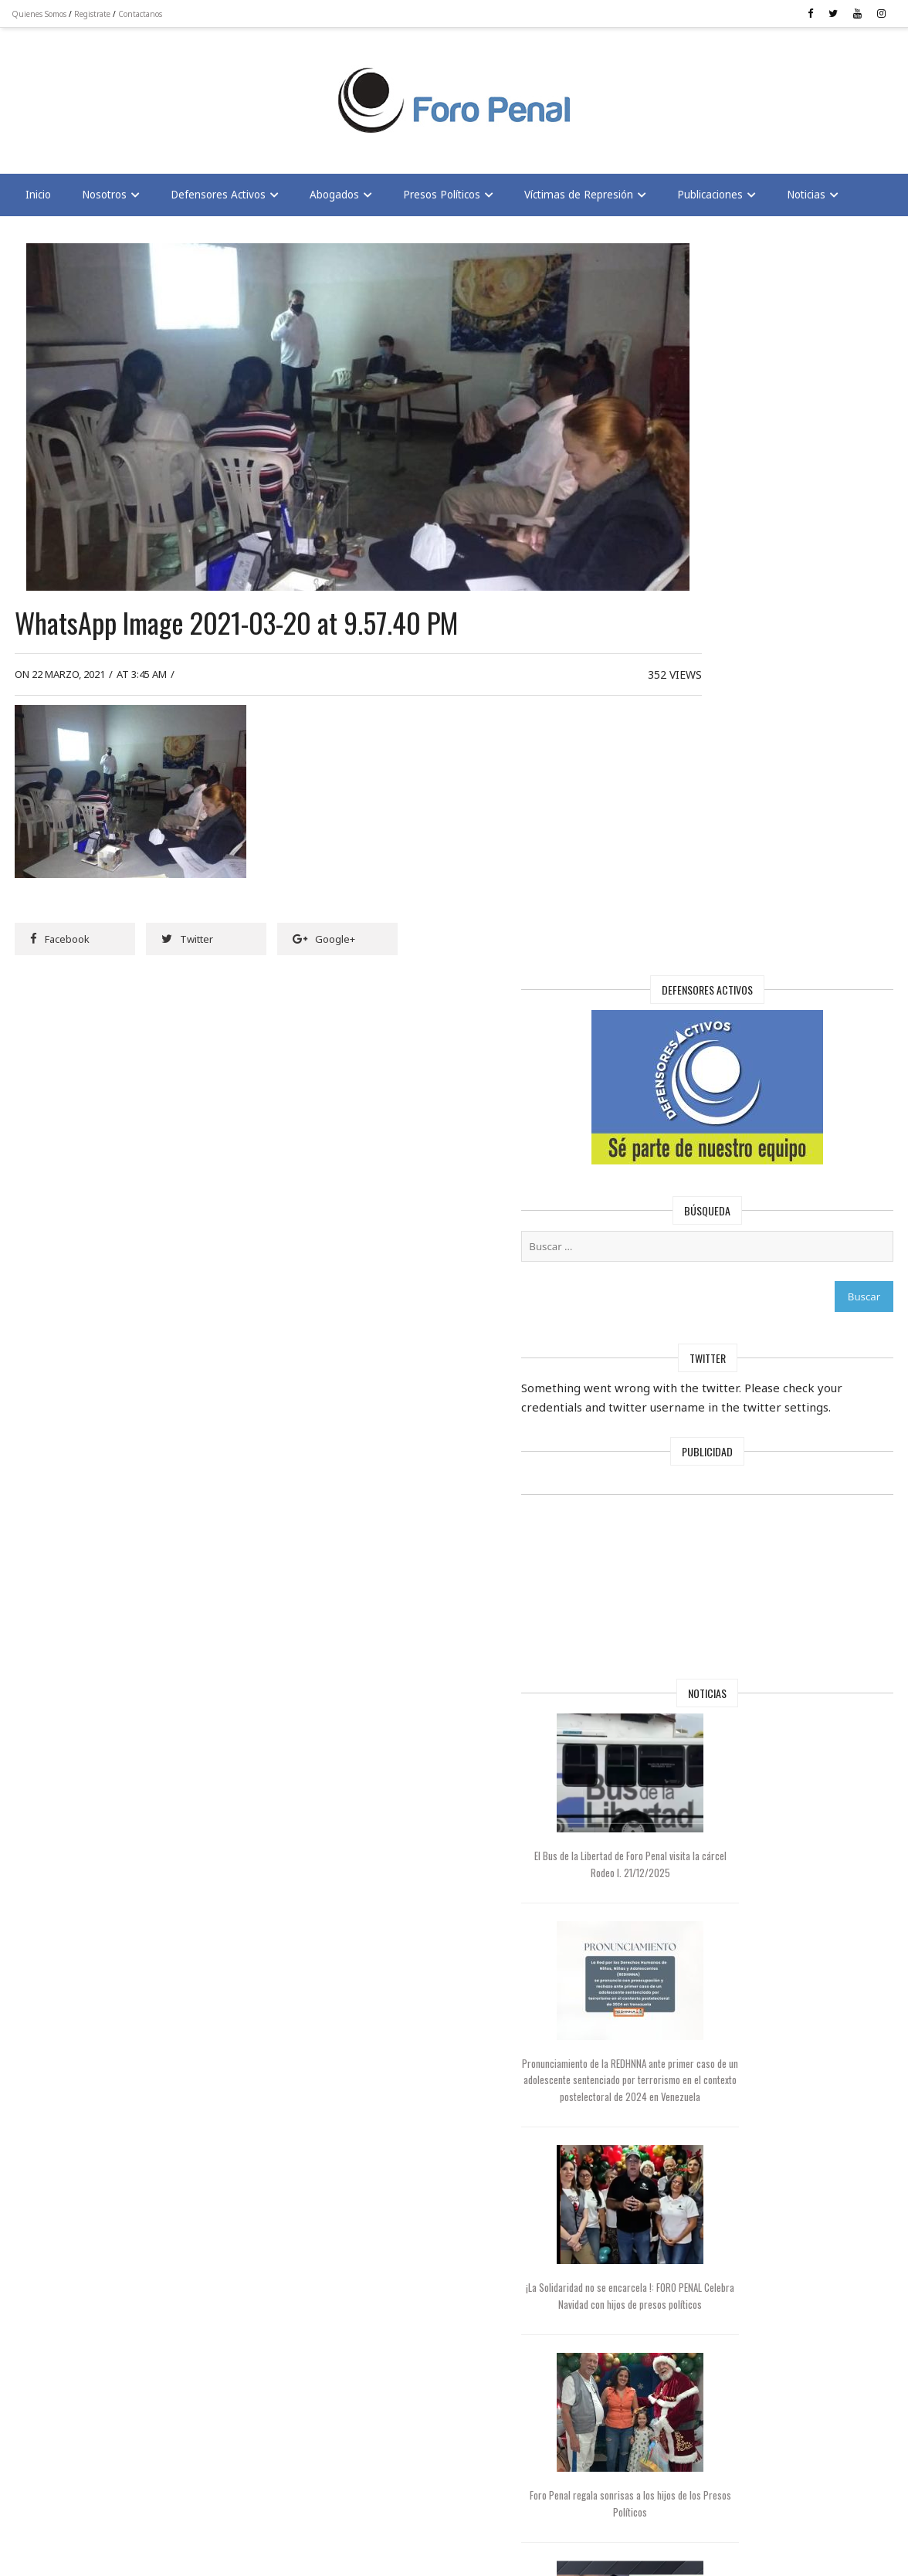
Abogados (338, 199)
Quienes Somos (42, 13)
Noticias (810, 199)
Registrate (96, 13)
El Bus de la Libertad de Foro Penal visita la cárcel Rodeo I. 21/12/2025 (724, 1140)
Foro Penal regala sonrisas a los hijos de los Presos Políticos (723, 1737)
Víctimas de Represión (582, 199)
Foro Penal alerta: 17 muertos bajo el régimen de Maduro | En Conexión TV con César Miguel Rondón (724, 1927)
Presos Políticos (445, 199)
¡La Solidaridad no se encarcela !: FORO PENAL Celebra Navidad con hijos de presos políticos (724, 1555)
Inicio (42, 199)
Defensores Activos (221, 199)
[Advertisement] (139, 93)
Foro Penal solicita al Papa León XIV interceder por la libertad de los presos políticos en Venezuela (724, 2131)
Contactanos (144, 13)
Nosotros (108, 199)
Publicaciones (714, 199)
